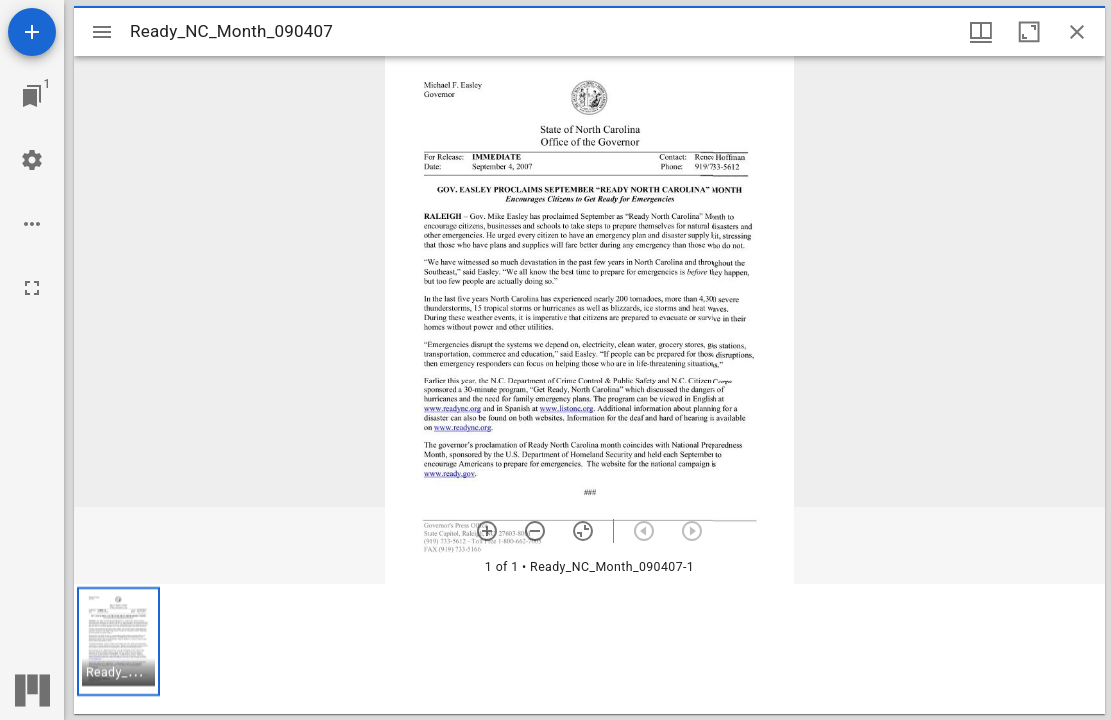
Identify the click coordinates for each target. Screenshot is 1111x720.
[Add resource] (32, 32)
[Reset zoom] (583, 531)
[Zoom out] (535, 531)
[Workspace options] (32, 224)
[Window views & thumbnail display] (981, 32)
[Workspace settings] (32, 160)
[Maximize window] (1029, 32)
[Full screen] (32, 288)
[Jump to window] (32, 96)
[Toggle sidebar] (102, 32)
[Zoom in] (487, 531)
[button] (118, 641)
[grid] (589, 649)
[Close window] (1077, 32)
